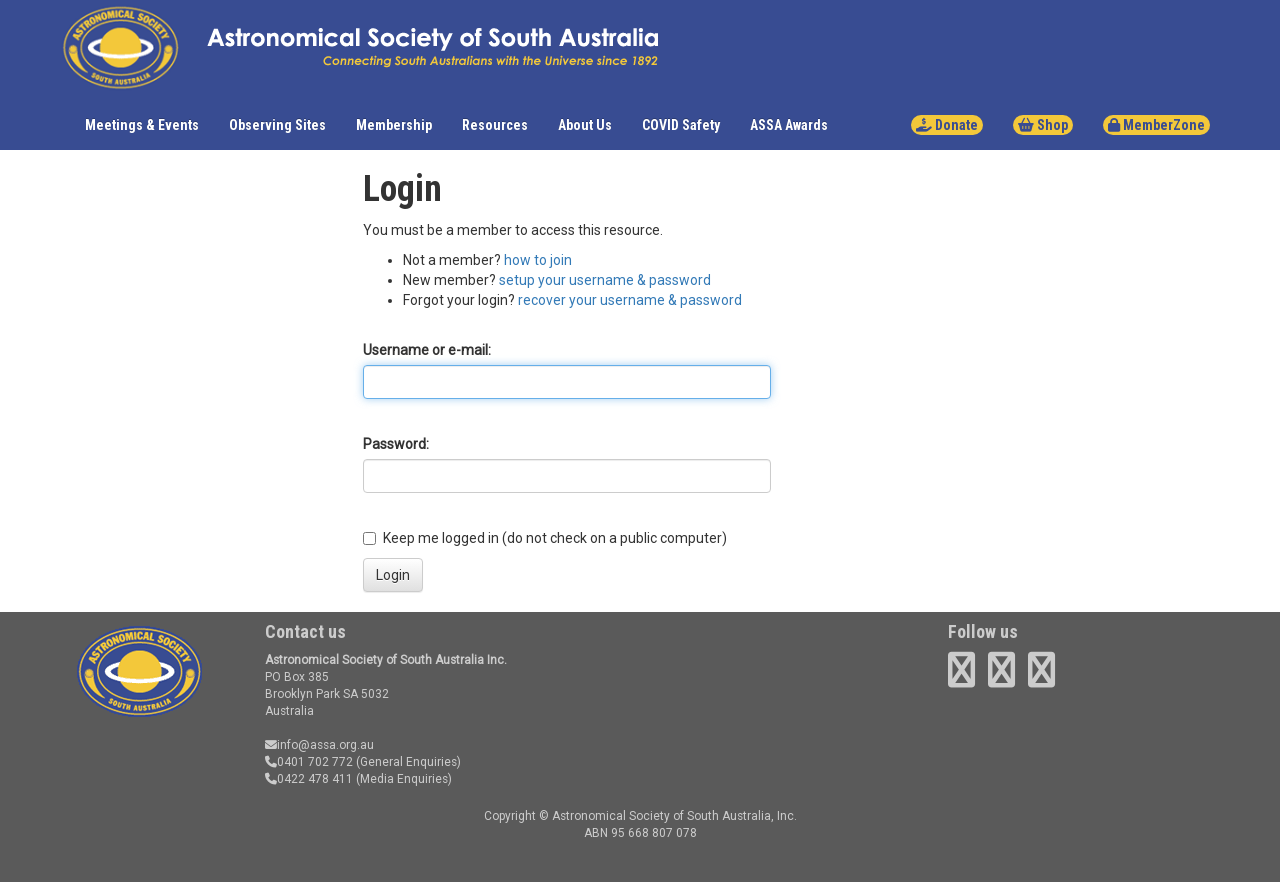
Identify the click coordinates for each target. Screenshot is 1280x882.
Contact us (305, 631)
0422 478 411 (309, 779)
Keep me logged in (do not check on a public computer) (545, 538)
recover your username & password (630, 300)
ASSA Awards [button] (789, 125)
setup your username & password (605, 280)
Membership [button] (394, 125)
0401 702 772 (309, 762)
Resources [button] (495, 125)
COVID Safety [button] (681, 125)
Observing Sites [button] (277, 125)
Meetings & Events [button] (142, 125)
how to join (538, 260)
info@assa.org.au (319, 745)
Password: (396, 444)
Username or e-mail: (427, 350)
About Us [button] (585, 125)
